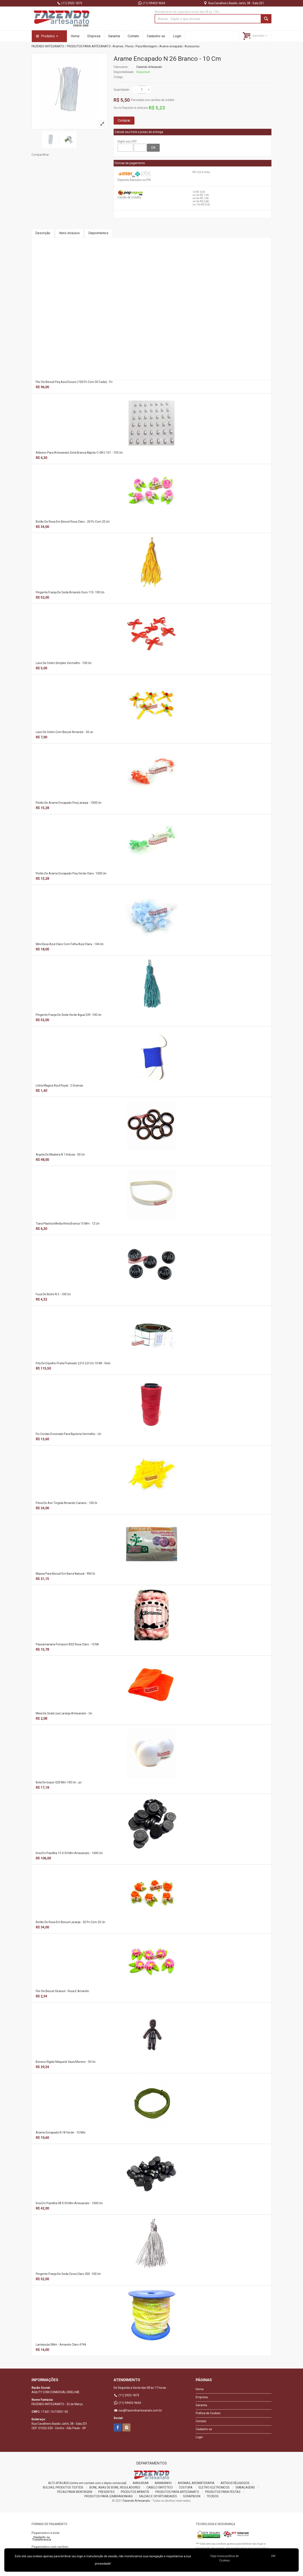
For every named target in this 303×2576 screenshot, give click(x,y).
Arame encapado (171, 46)
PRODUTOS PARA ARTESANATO (89, 46)
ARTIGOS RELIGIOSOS (235, 2483)
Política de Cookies (208, 2413)
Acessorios (192, 46)
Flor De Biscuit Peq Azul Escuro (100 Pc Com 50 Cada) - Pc (74, 382)
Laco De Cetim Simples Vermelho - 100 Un (64, 663)
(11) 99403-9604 (151, 3)
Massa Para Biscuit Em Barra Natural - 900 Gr (65, 1573)
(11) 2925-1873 (69, 3)
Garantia (114, 36)
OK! (273, 2556)
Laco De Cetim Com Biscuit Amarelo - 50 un (64, 732)
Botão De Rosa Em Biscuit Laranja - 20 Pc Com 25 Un (70, 1922)
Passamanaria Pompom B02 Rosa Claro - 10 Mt (67, 1644)
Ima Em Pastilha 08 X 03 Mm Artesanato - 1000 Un (69, 2203)
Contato (133, 36)
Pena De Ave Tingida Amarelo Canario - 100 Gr (66, 1503)
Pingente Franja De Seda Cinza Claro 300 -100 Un (68, 2274)
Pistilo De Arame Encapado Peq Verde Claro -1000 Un (71, 873)
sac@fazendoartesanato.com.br (138, 2410)
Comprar (124, 120)
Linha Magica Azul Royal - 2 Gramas (59, 1085)
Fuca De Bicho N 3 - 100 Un (53, 1294)
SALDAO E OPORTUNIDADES (158, 2496)
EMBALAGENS (245, 2487)
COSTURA (186, 2487)
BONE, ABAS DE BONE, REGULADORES (114, 2487)
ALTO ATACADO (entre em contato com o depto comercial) (87, 2483)
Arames (118, 46)
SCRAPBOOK (192, 2496)
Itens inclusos (69, 233)
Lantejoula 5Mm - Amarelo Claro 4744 (61, 2344)
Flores (130, 46)
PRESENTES (106, 2492)
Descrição (42, 233)
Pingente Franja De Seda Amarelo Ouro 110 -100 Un (70, 592)
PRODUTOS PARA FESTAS (223, 2492)
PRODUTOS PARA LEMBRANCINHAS (108, 2496)
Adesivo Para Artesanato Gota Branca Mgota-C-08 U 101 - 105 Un (79, 452)
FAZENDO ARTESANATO (48, 46)
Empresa (93, 36)
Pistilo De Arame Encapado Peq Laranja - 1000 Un (68, 802)
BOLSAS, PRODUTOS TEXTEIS (63, 2487)
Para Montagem (146, 46)
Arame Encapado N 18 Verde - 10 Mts (60, 2132)
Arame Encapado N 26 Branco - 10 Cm (167, 58)
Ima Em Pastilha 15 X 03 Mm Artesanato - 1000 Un (69, 1853)
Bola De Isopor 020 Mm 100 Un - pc (59, 1782)
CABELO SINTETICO (159, 2487)
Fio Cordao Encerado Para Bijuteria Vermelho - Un (68, 1434)
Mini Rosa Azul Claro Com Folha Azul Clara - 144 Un (70, 944)
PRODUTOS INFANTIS (135, 2492)
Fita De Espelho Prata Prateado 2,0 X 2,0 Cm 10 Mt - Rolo (73, 1363)
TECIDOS (213, 2496)
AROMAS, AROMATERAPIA (196, 2483)
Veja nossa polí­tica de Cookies (224, 2558)
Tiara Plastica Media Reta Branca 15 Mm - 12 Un (68, 1223)
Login (177, 36)
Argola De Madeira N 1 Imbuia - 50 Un (60, 1154)
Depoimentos (98, 233)
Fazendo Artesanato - (137, 2500)
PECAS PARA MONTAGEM (74, 2492)
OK (153, 148)
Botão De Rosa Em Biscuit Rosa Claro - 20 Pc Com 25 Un (73, 521)
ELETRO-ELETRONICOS (214, 2487)
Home (75, 36)
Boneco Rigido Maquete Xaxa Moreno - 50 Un (66, 2061)
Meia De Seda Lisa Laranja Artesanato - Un (64, 1713)
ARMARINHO (163, 2483)
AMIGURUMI (141, 2483)
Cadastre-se (156, 36)
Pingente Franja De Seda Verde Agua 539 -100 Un (68, 1014)
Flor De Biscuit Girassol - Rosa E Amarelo (62, 1991)
